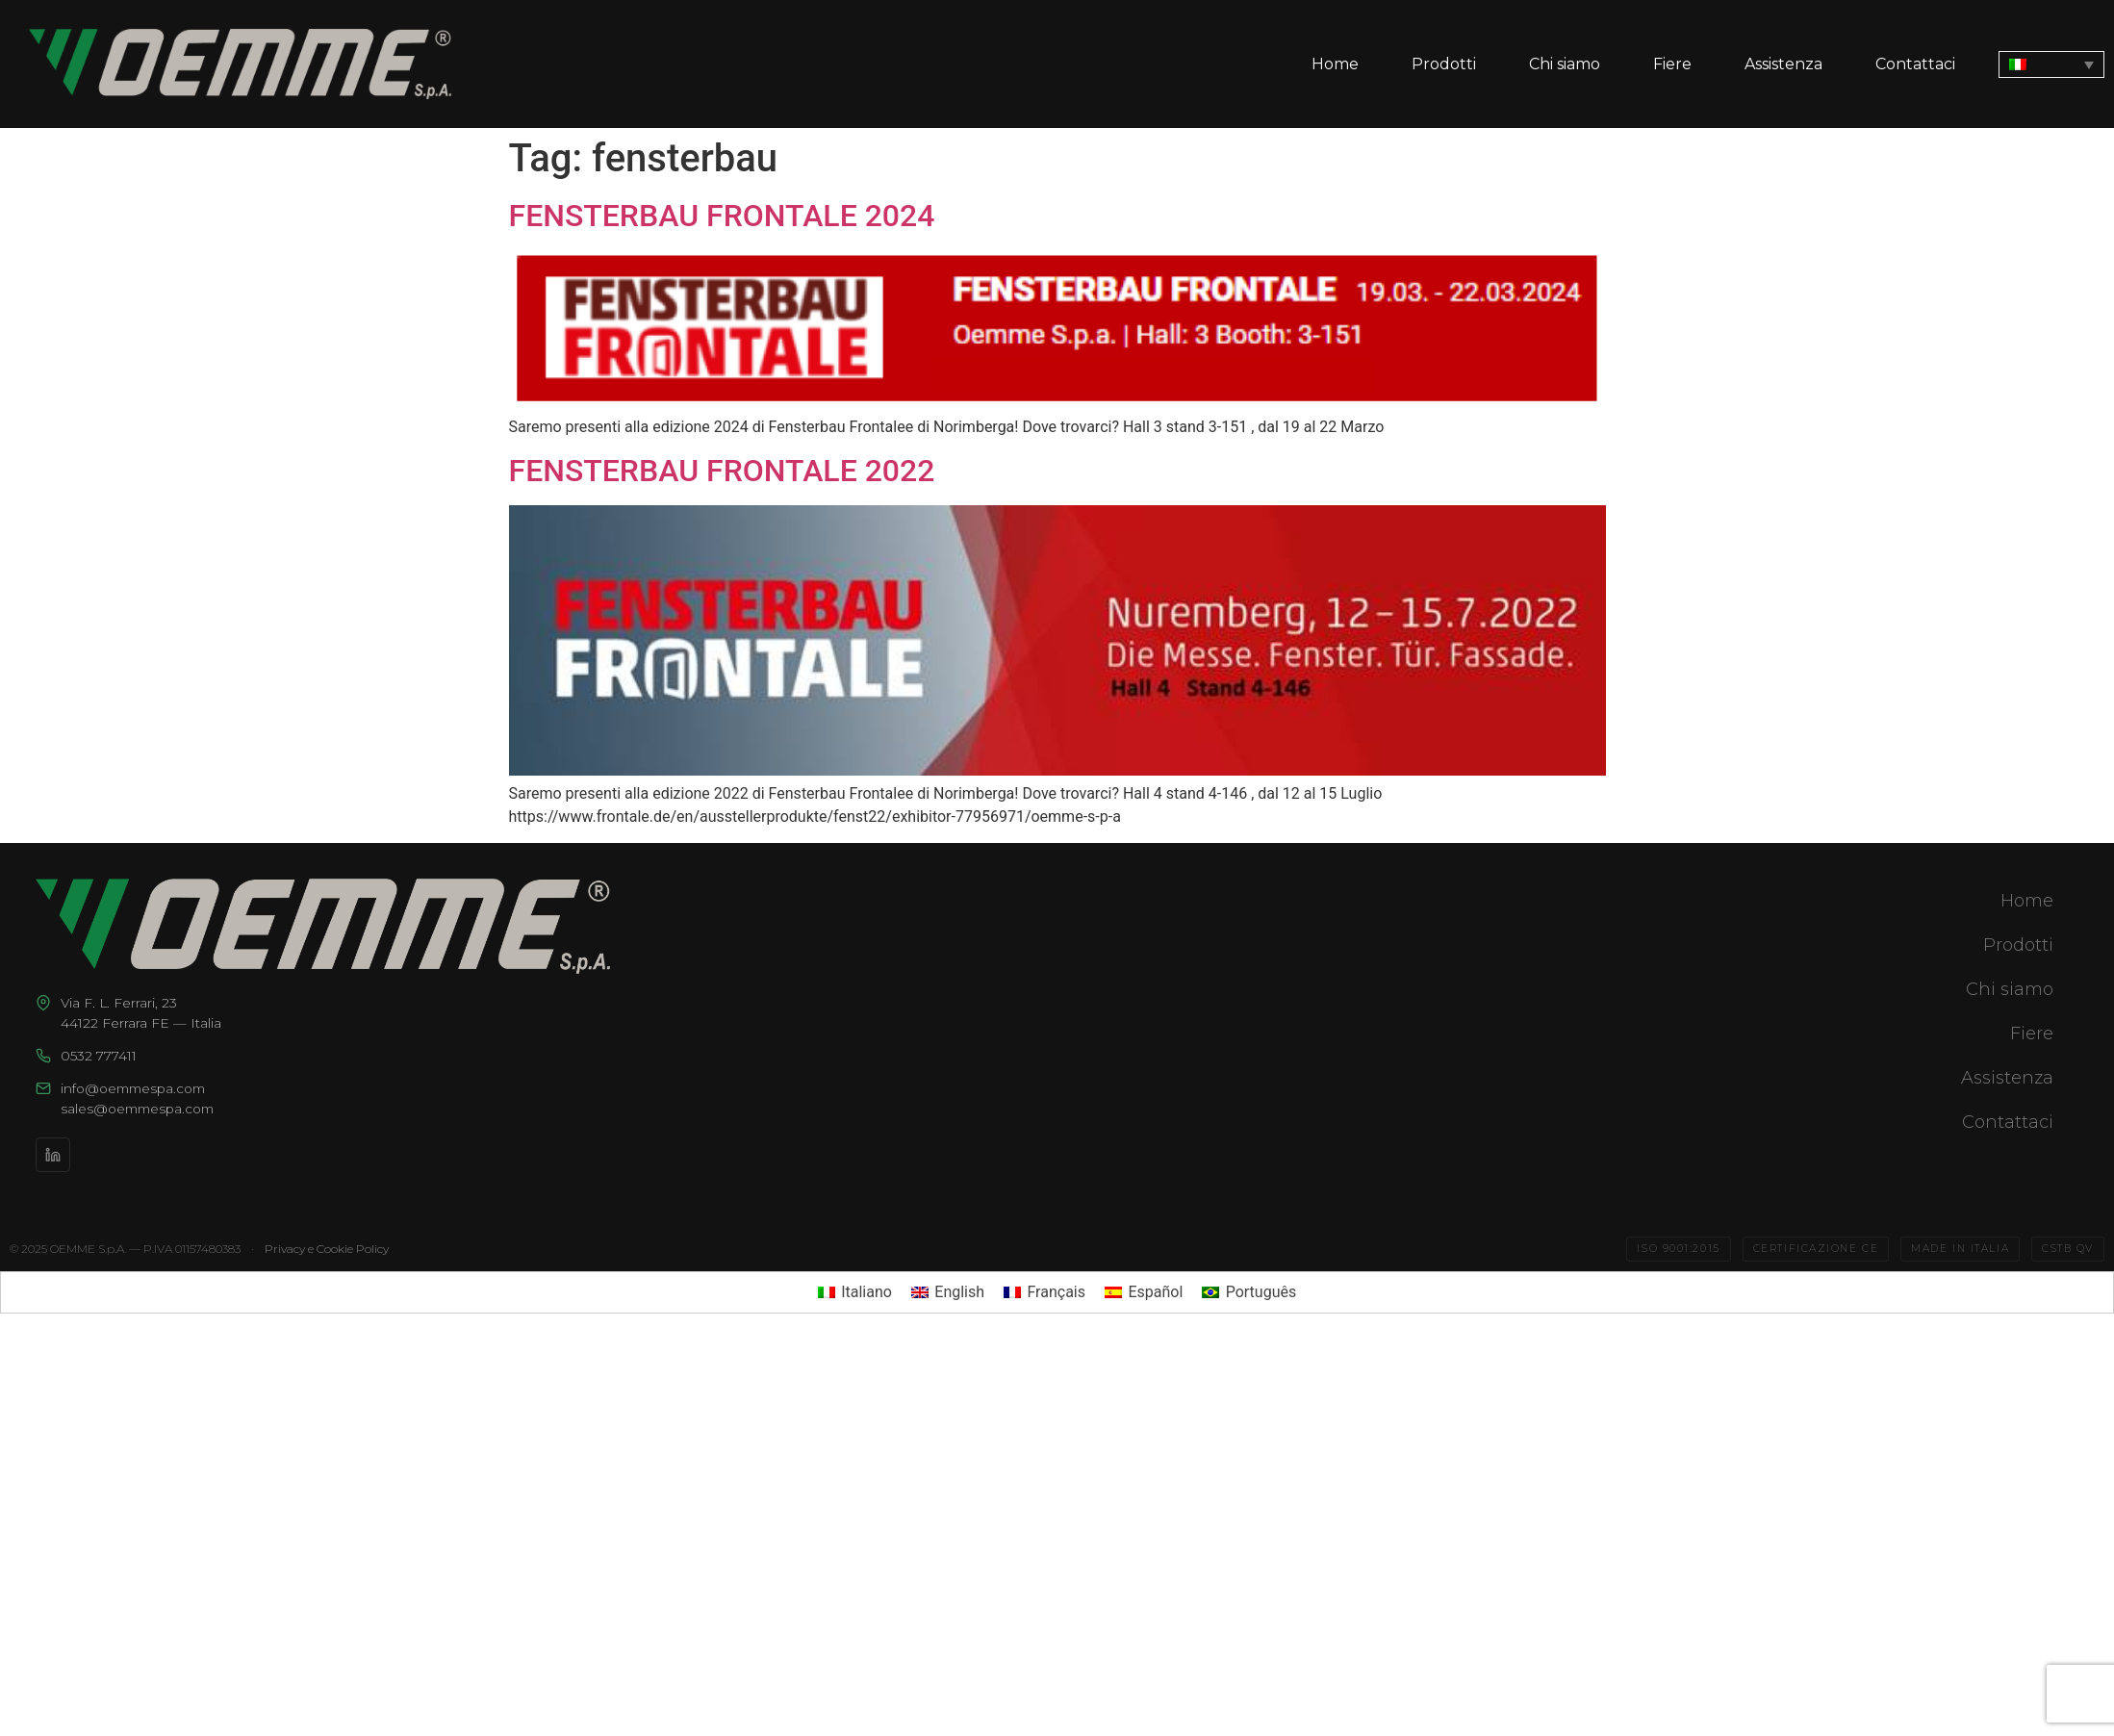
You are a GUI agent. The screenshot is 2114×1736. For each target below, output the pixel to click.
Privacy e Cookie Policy (327, 1248)
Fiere (1672, 64)
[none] (2051, 64)
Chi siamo (1564, 64)
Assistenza (1783, 64)
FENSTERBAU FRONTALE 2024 (722, 215)
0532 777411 (99, 1055)
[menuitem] (2051, 64)
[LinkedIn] (53, 1154)
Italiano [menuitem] (866, 1292)
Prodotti (1444, 64)
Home (1335, 64)
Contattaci (1915, 64)
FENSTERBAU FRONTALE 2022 (722, 470)
